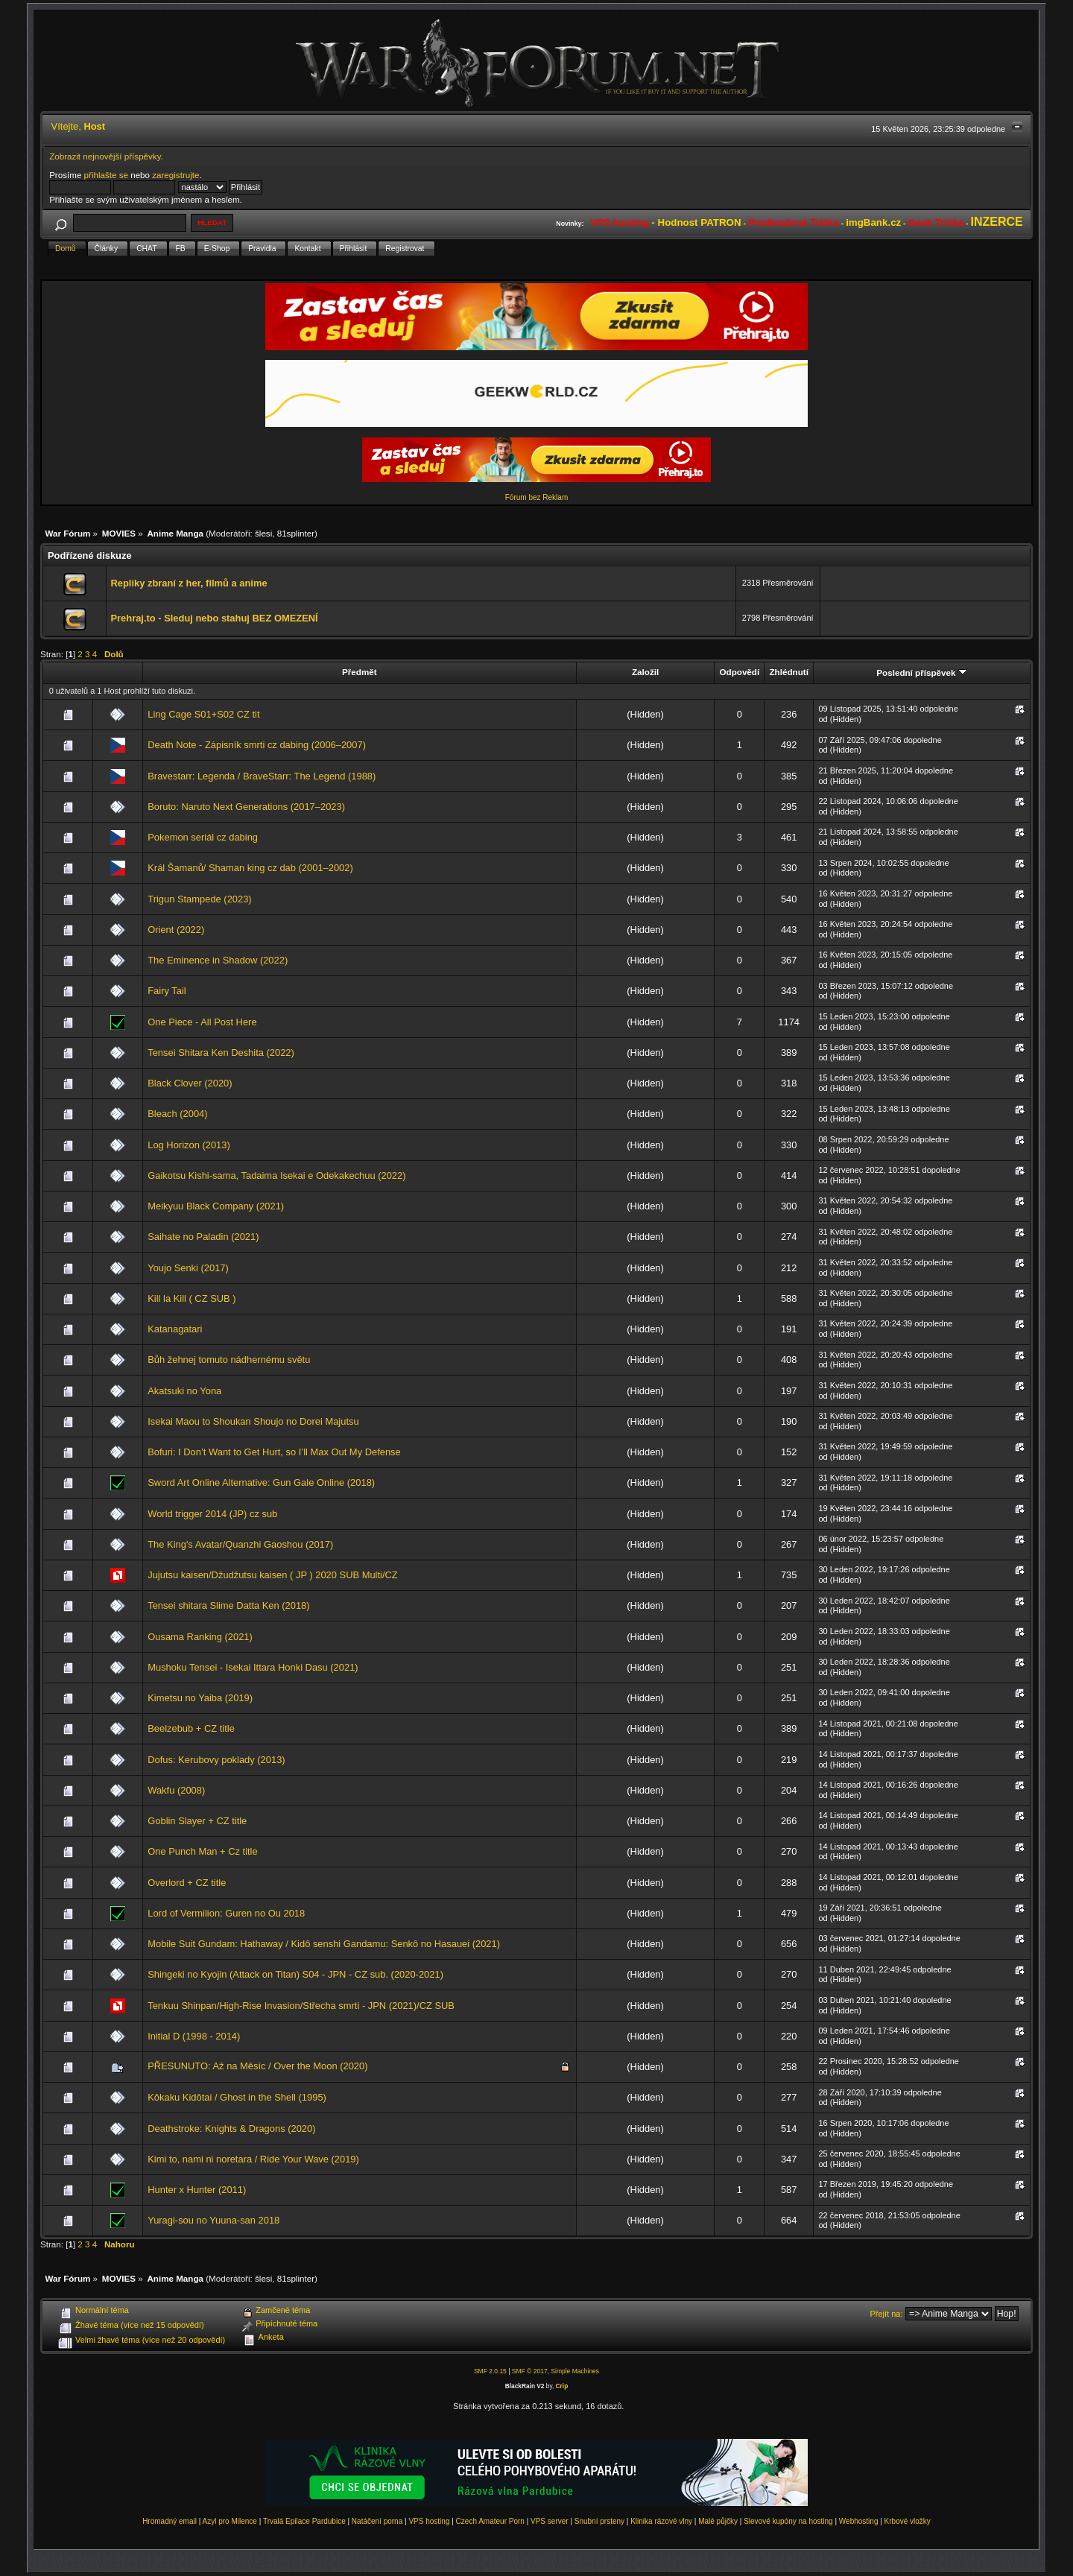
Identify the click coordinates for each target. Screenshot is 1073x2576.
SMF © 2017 (530, 2371)
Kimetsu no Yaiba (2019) (200, 1697)
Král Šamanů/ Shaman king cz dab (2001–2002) (250, 867)
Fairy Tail (167, 990)
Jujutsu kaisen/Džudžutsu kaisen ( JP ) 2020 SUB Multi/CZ (272, 1574)
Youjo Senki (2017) (188, 1267)
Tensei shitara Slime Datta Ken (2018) (228, 1605)
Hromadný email (169, 2521)
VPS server (550, 2521)
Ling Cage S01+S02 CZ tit (203, 714)
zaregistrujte (175, 175)
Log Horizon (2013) (189, 1145)
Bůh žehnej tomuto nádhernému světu (229, 1359)
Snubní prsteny (599, 2521)
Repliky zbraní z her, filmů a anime (188, 583)
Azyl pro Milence (230, 2521)
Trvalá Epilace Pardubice (304, 2521)
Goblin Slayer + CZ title (197, 1820)
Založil (645, 672)
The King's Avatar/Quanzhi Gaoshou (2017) (240, 1544)
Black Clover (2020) (190, 1083)
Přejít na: (886, 2313)
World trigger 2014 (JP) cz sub (212, 1513)
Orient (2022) (176, 929)
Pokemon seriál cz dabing (203, 837)
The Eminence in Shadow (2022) (218, 960)
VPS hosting (428, 2521)
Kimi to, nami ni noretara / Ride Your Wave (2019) (253, 2159)
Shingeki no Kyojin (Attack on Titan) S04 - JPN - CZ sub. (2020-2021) (295, 1974)
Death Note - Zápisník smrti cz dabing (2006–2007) (257, 744)
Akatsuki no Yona (184, 1390)
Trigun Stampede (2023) (199, 899)
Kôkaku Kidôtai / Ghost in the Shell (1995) (237, 2097)
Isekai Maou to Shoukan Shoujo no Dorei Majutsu (253, 1421)
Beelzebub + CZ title (191, 1728)
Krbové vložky (907, 2521)
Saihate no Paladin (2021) (203, 1236)
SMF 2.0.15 (490, 2371)
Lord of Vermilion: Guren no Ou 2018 (226, 1913)
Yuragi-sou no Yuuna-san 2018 (213, 2220)
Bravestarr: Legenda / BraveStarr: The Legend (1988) (262, 776)
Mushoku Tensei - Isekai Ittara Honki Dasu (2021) (253, 1667)
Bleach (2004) (177, 1113)
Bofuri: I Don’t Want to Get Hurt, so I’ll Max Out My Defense (274, 1452)
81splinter (295, 533)
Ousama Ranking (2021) (200, 1636)
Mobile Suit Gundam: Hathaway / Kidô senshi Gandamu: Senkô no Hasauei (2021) (324, 1943)
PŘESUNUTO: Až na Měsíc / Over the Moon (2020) (257, 2066)
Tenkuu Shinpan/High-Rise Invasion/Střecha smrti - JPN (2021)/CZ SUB (301, 2005)
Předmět (359, 672)
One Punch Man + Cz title (202, 1851)
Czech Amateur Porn (490, 2521)
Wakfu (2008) (176, 1790)
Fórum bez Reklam (536, 497)
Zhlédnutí (788, 672)
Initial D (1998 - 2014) (194, 2036)
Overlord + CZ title (187, 1882)
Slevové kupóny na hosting (788, 2521)
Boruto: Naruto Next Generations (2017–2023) (246, 806)
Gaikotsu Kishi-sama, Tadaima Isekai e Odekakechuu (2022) (276, 1175)
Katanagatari (175, 1329)
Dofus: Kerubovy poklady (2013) (216, 1759)
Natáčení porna (377, 2521)
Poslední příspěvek (921, 672)
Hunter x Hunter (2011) (197, 2189)
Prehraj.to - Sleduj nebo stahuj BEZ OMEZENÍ (213, 618)
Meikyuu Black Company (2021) (216, 1206)
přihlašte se (106, 175)
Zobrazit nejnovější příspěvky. (106, 156)
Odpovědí (739, 672)
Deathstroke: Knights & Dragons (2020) (231, 2128)
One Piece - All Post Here (202, 1022)
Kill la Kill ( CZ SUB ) (191, 1298)
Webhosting (859, 2521)
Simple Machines (575, 2371)
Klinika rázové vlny (661, 2521)
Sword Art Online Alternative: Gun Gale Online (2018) (261, 1482)
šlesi (263, 533)
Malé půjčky (718, 2521)
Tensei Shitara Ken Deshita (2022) (221, 1052)
